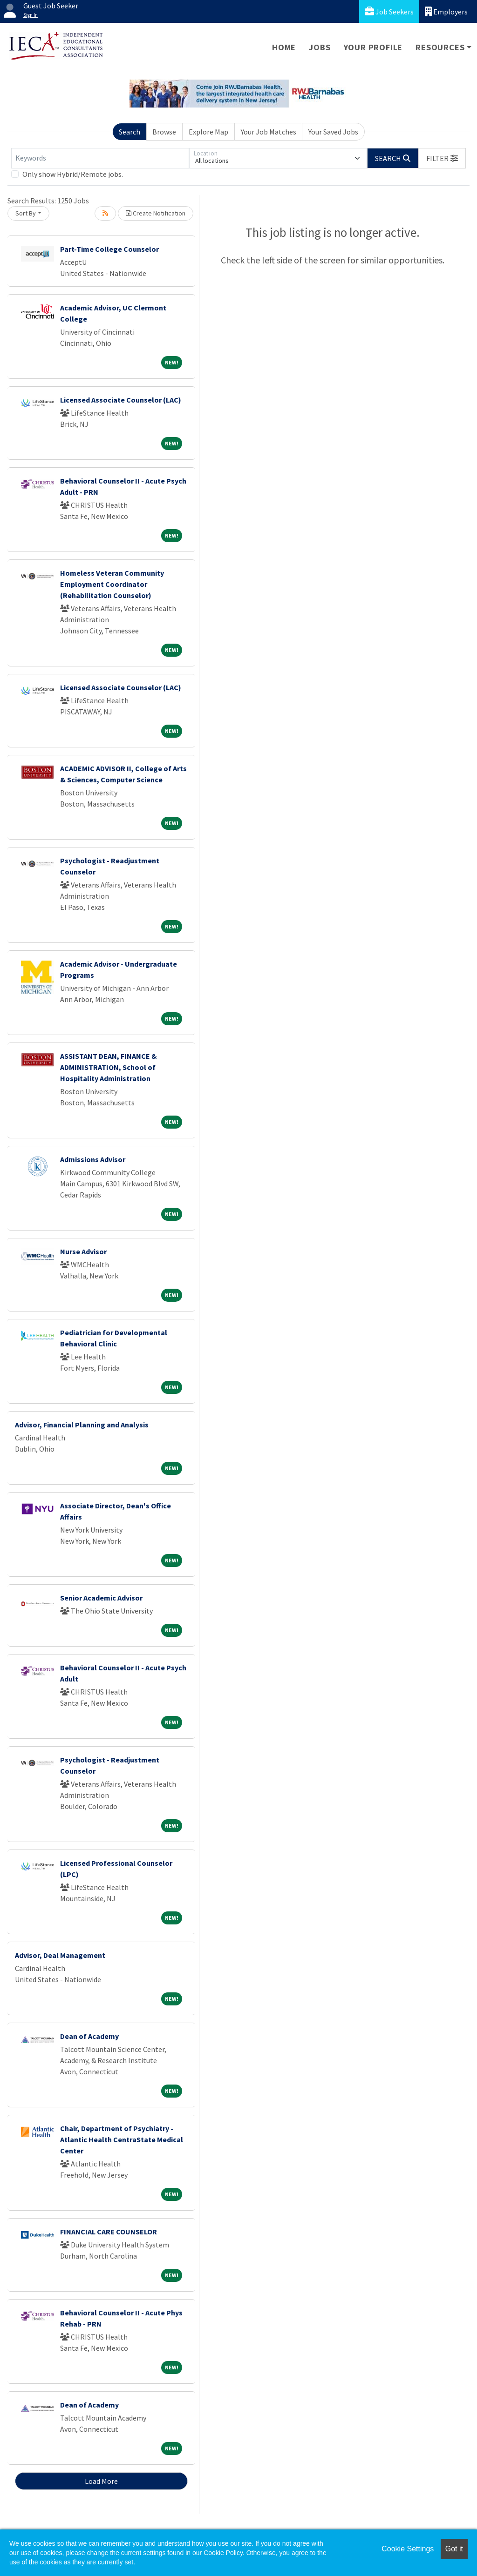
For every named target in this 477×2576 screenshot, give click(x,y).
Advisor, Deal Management (60, 1955)
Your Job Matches (268, 131)
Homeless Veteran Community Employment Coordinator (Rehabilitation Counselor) (112, 584)
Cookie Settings (408, 2549)
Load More (101, 2481)
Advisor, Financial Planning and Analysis (82, 1424)
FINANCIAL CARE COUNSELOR (108, 2231)
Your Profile (373, 47)
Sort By (25, 213)
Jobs (319, 47)
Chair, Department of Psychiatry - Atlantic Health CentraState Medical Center (121, 2139)
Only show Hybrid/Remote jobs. (72, 174)
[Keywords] (100, 158)
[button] (442, 158)
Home (284, 47)
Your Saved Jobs (333, 131)
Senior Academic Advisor (101, 1597)
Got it (454, 2549)
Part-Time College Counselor (109, 249)
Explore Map (208, 131)
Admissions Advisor (92, 1159)
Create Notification (155, 213)
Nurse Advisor (83, 1251)
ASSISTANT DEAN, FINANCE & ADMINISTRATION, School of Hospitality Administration (108, 1067)
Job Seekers (389, 11)
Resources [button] (440, 47)
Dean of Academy (89, 2036)
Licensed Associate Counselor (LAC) (120, 399)
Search (129, 131)
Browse (164, 131)
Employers (446, 11)
